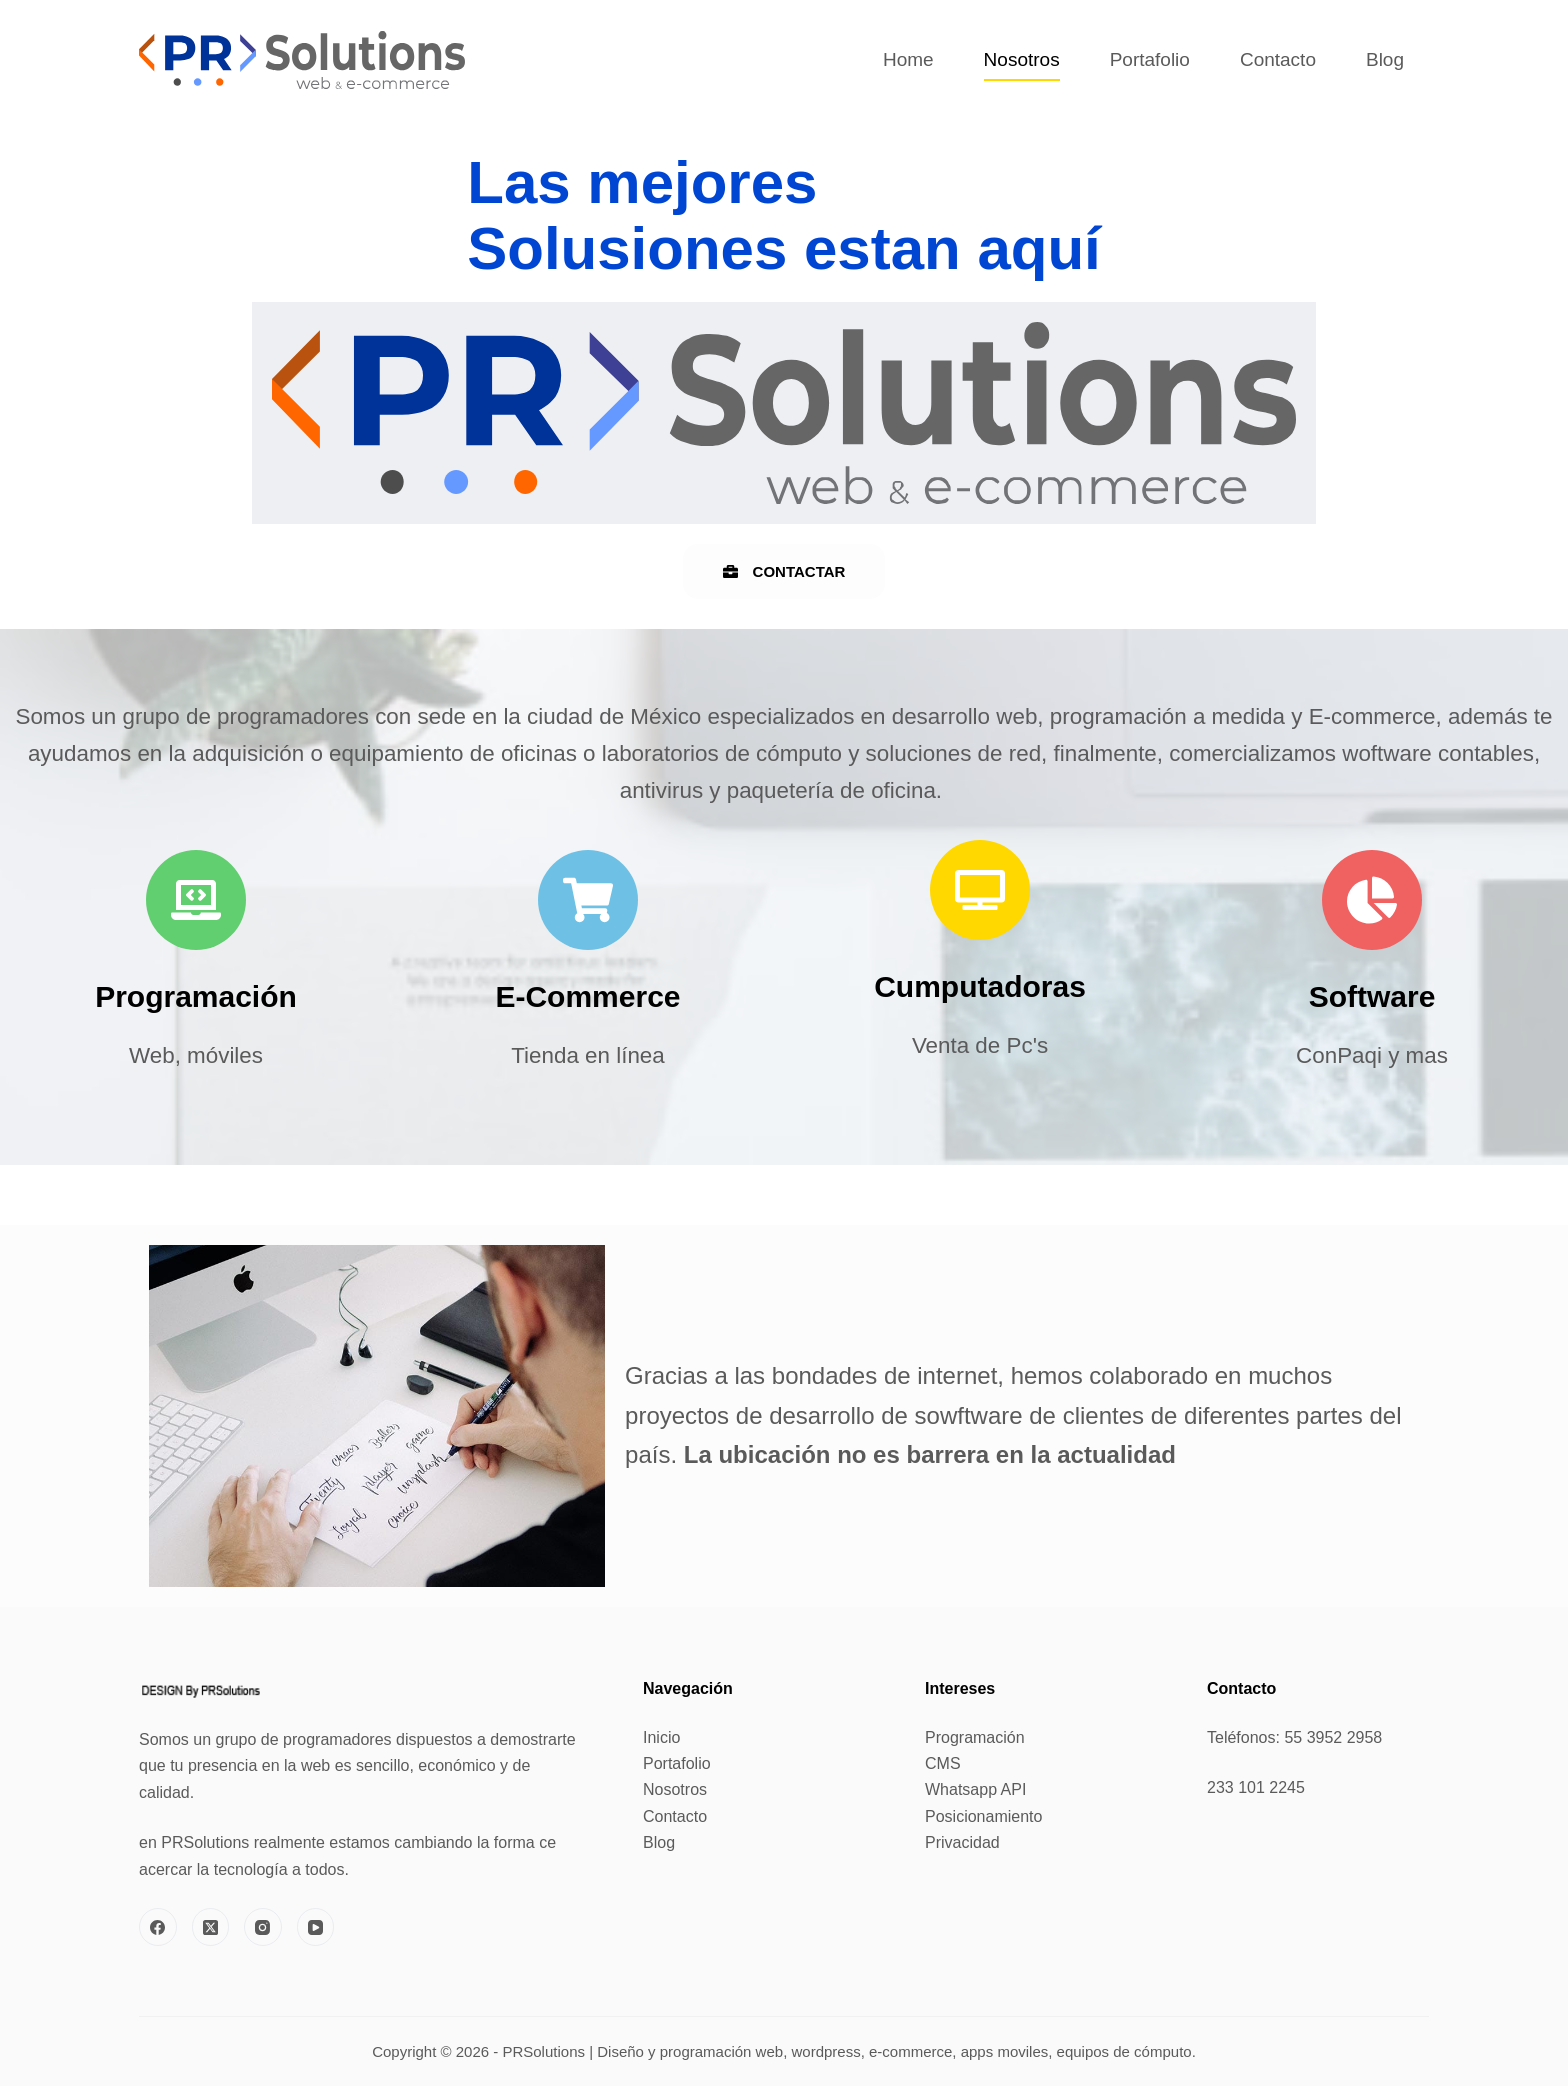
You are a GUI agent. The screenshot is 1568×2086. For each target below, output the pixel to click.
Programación (975, 1737)
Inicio (661, 1737)
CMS (943, 1763)
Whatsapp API (975, 1789)
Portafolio (1150, 59)
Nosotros (1022, 59)
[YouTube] (316, 1927)
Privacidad (962, 1842)
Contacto (1278, 59)
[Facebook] (158, 1927)
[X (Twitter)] (211, 1927)
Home (908, 59)
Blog (1385, 59)
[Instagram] (263, 1927)
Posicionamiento (983, 1816)
